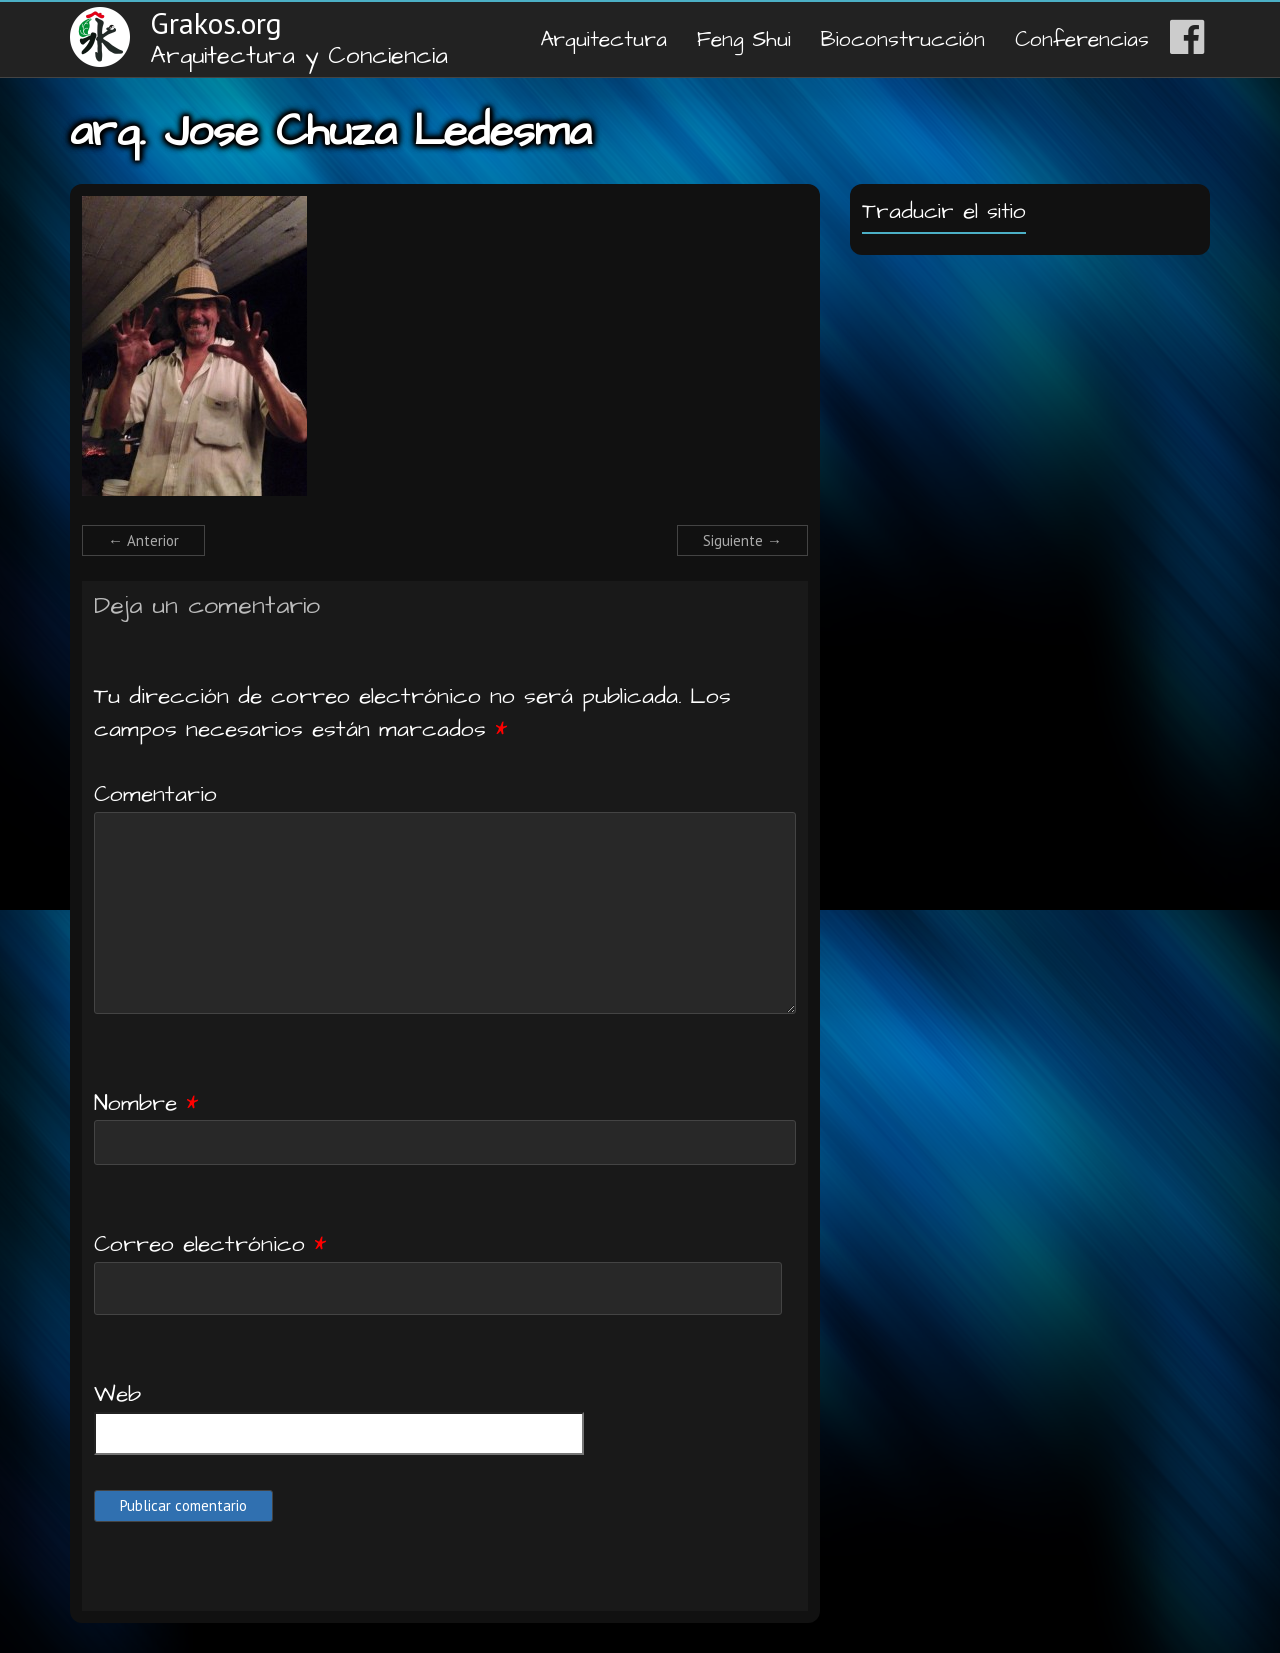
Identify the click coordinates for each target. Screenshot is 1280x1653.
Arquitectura (603, 39)
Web (117, 1394)
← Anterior (143, 540)
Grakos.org (216, 22)
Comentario (155, 794)
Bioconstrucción (903, 39)
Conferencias (1082, 39)
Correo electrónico (210, 1244)
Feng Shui (744, 39)
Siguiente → (742, 540)
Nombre (146, 1103)
